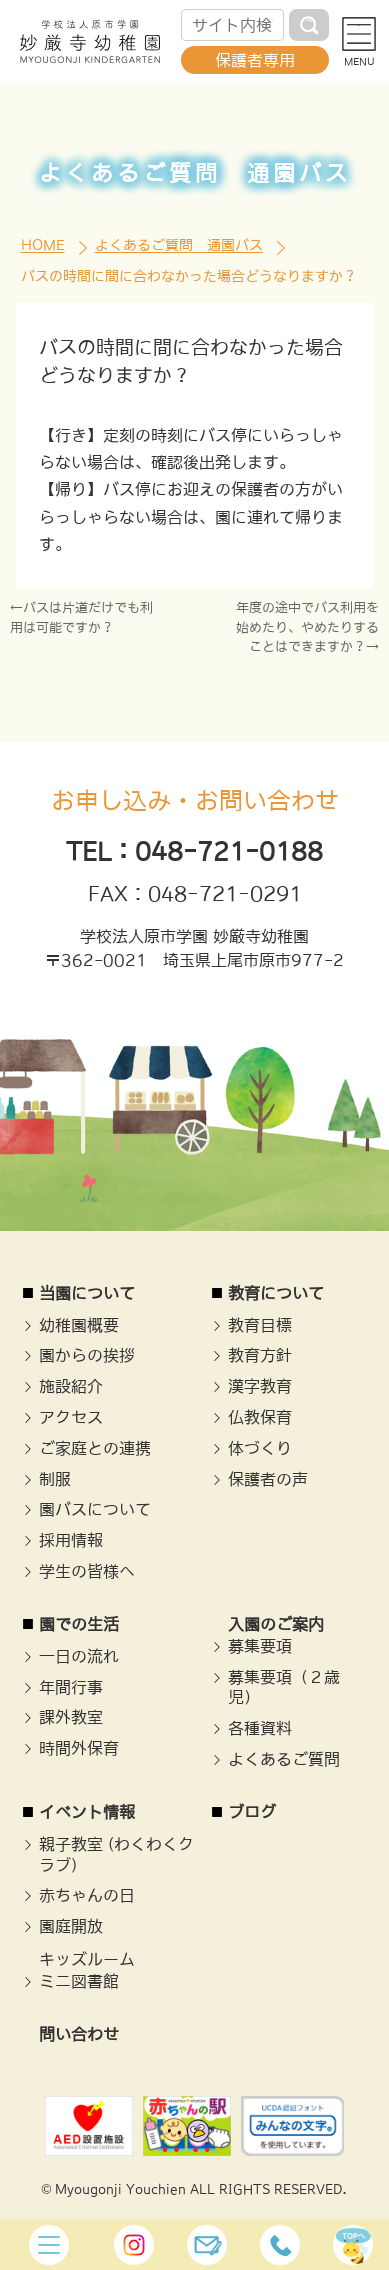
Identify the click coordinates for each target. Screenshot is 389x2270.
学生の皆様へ (87, 1571)
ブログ (252, 1812)
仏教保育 (260, 1417)
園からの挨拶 (87, 1355)
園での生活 (79, 1624)
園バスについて (95, 1509)
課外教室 (71, 1717)
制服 (55, 1479)
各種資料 (260, 1728)
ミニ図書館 (79, 1981)
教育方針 (260, 1355)
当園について (87, 1293)
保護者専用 (255, 60)
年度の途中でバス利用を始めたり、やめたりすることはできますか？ (307, 627)
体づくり (260, 1448)
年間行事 (71, 1687)
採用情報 (71, 1540)
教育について (276, 1293)
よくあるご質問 (284, 1759)
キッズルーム (87, 1959)
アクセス (71, 1417)
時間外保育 (79, 1748)
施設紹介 (71, 1386)
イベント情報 (87, 1812)
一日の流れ (79, 1656)
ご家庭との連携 (95, 1448)
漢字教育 (260, 1386)
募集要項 (260, 1646)
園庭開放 (71, 1926)
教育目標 (260, 1325)
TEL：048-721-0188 (194, 851)
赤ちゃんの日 (87, 1895)
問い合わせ (79, 2034)
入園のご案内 (276, 1624)
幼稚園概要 (79, 1325)
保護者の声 (268, 1479)
